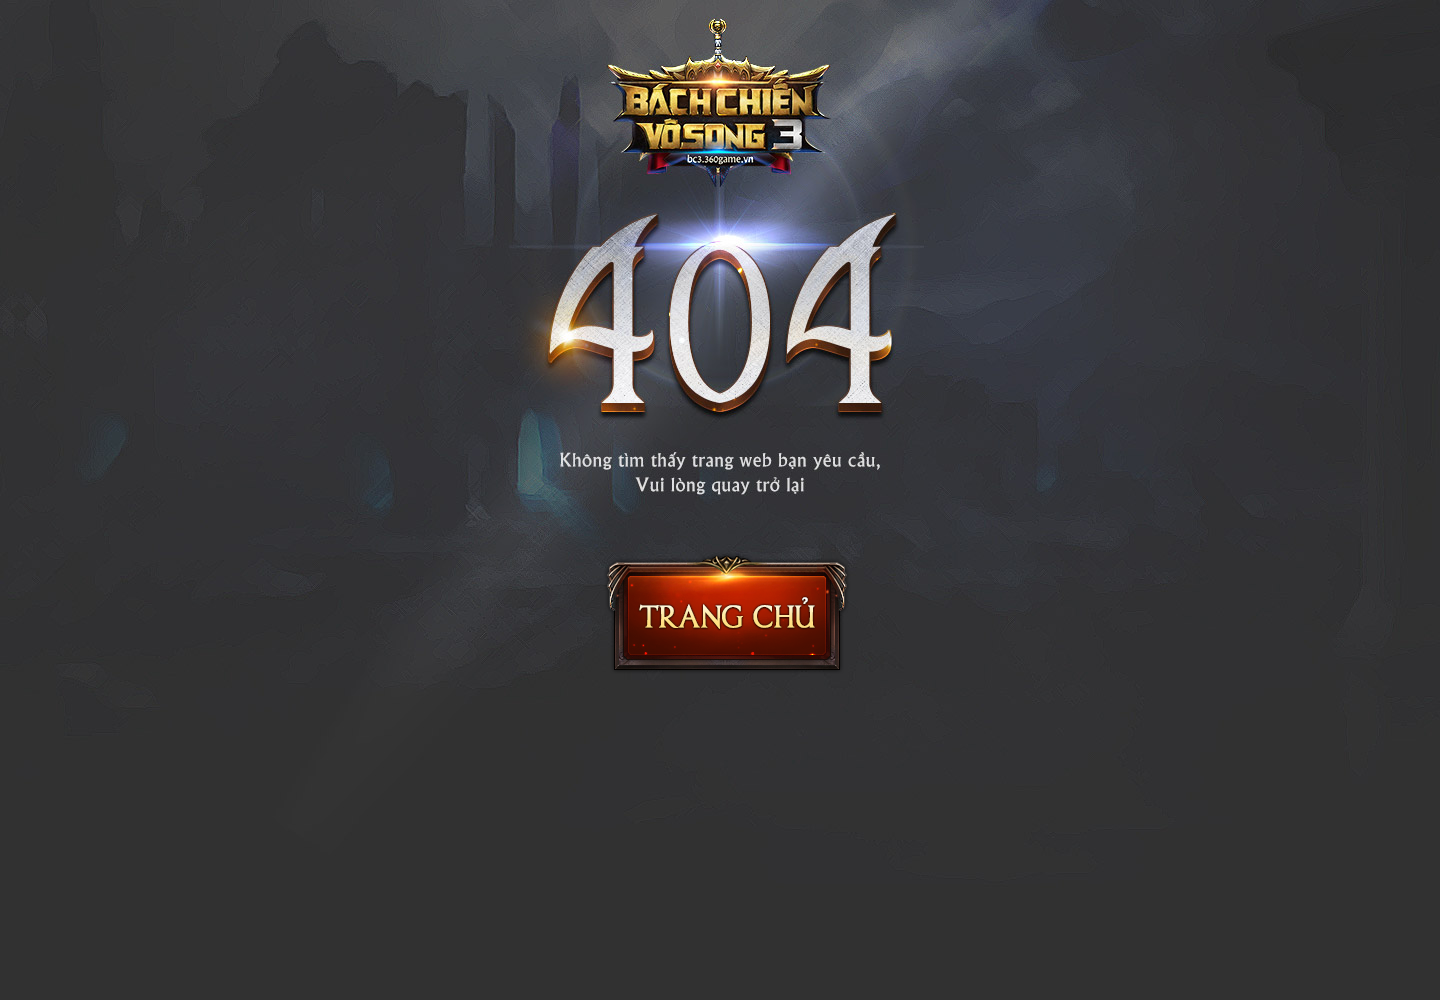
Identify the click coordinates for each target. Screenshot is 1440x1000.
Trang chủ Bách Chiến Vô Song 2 (727, 613)
